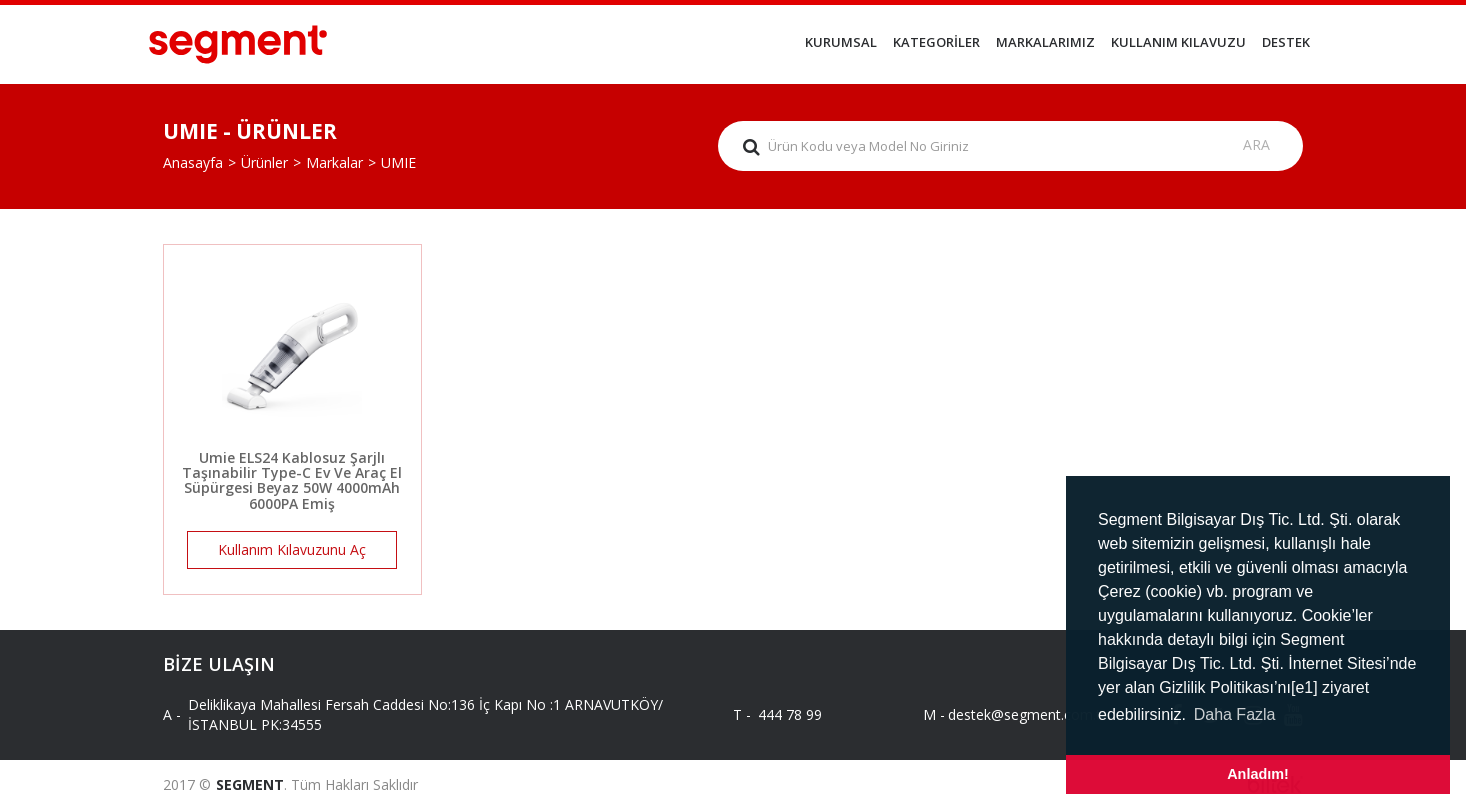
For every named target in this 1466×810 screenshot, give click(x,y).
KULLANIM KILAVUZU (1178, 42)
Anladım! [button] (1258, 774)
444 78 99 (790, 714)
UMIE (398, 162)
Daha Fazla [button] (1235, 714)
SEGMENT (250, 784)
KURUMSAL (841, 42)
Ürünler (264, 162)
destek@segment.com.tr (1010, 714)
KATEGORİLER (936, 42)
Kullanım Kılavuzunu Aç (292, 549)
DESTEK (1286, 42)
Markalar (334, 162)
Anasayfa (193, 162)
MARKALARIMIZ (1045, 42)
